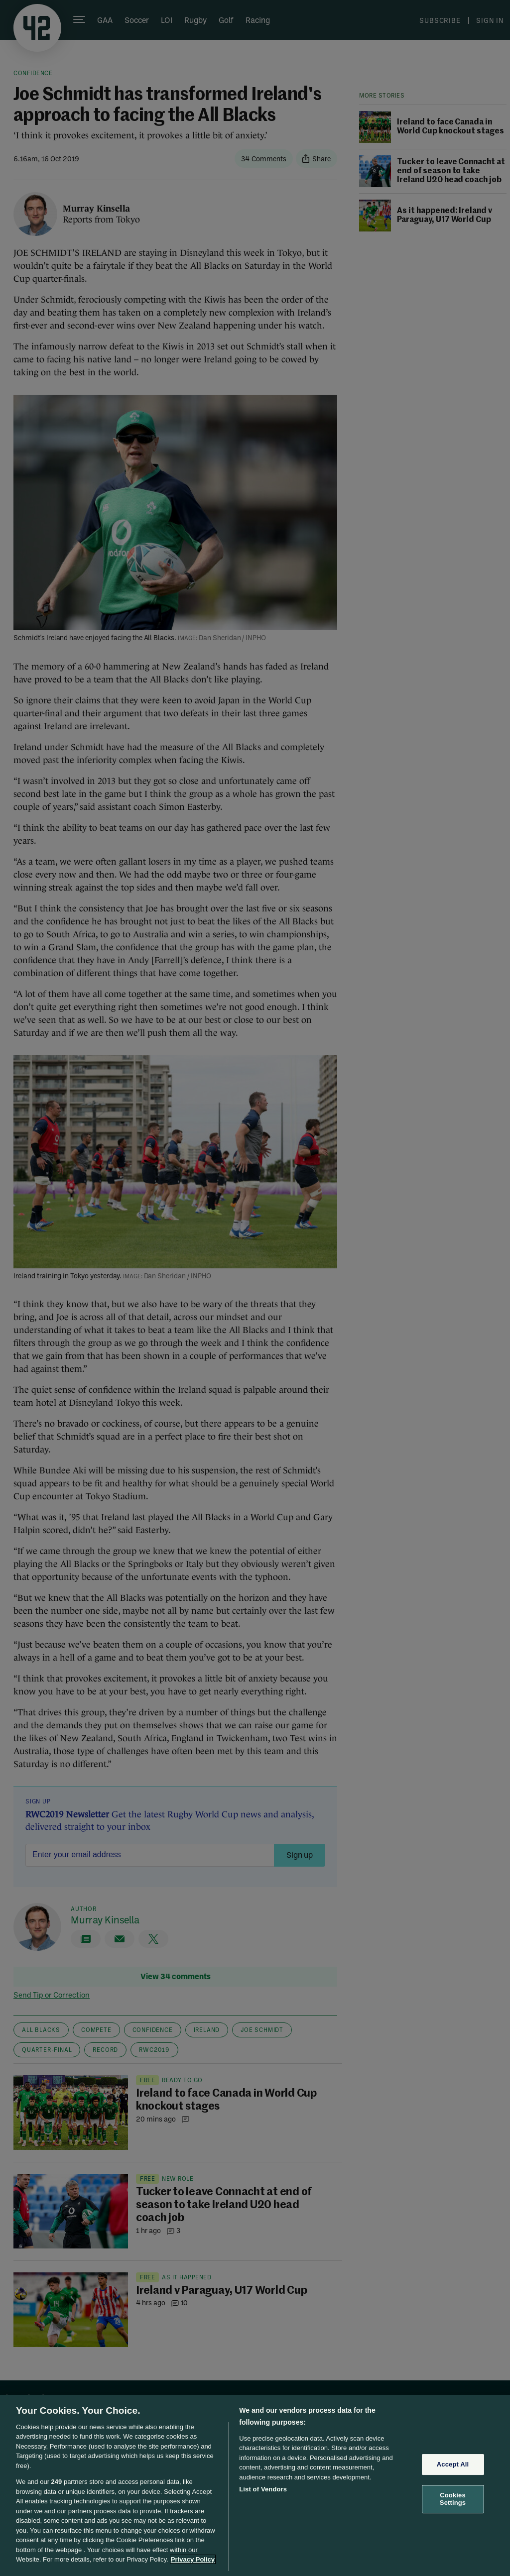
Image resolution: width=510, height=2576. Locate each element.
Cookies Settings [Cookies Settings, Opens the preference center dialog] (453, 2499)
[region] (255, 2485)
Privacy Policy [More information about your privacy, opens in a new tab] (193, 2559)
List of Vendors (263, 2489)
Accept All (453, 2464)
